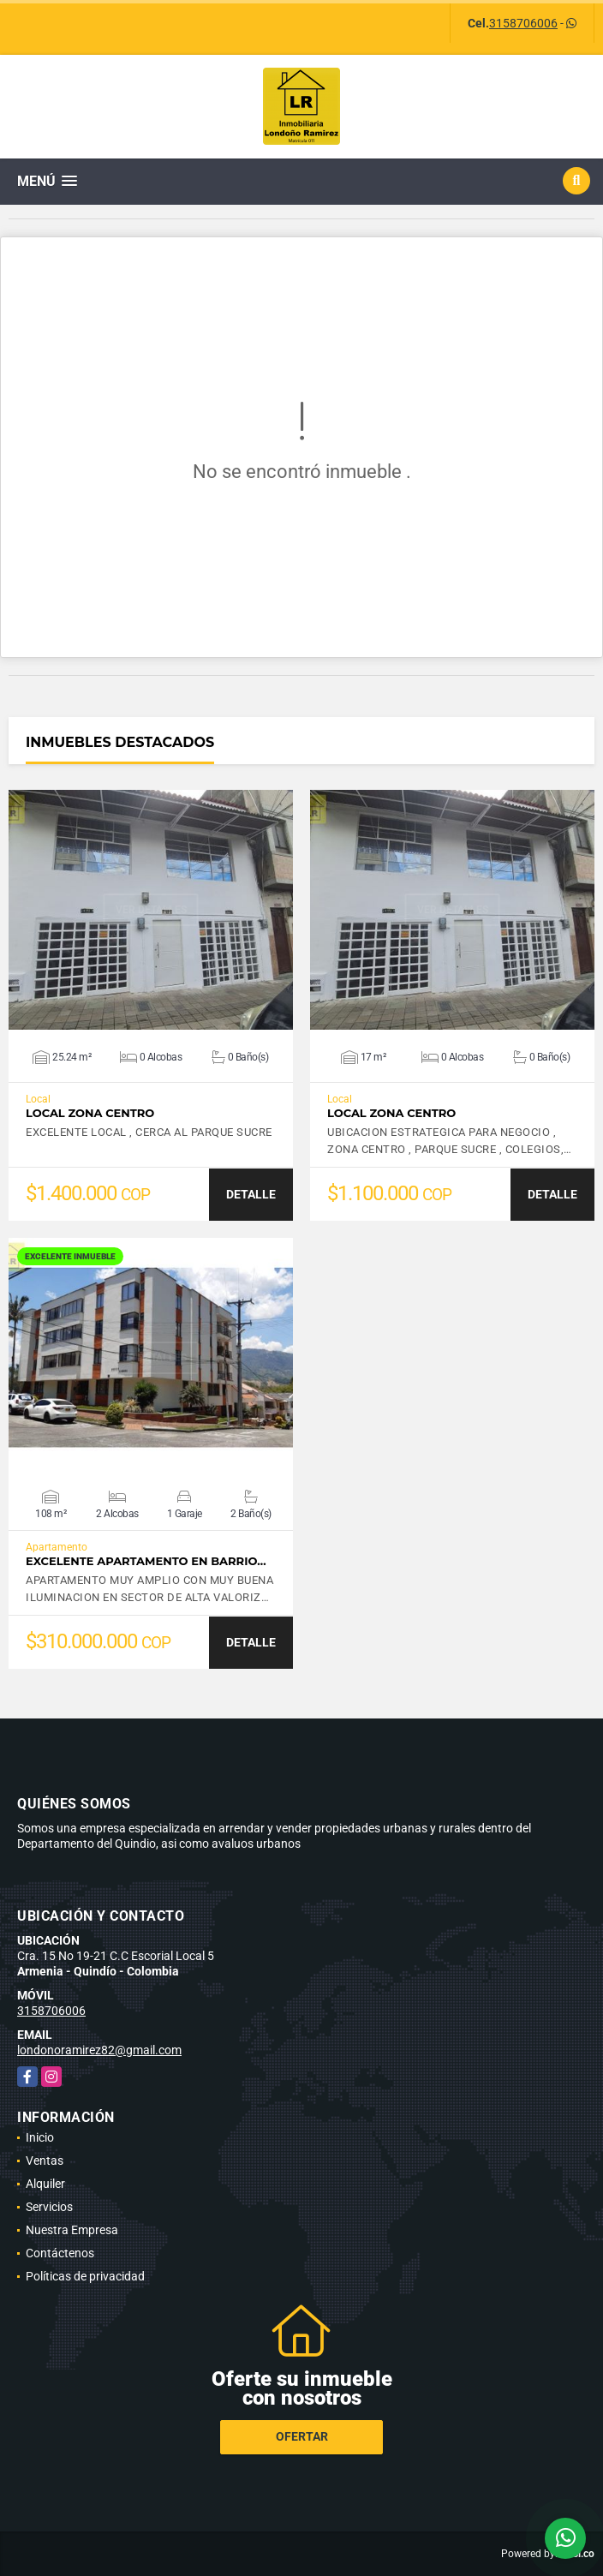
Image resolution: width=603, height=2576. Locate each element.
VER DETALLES (151, 910)
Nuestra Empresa (72, 2230)
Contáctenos (60, 2253)
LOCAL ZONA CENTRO (90, 1113)
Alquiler (45, 2183)
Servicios (49, 2207)
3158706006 (523, 23)
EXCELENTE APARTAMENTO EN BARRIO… (146, 1561)
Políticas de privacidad (85, 2276)
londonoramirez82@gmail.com (99, 2050)
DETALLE (251, 1194)
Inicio (40, 2137)
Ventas (44, 2160)
